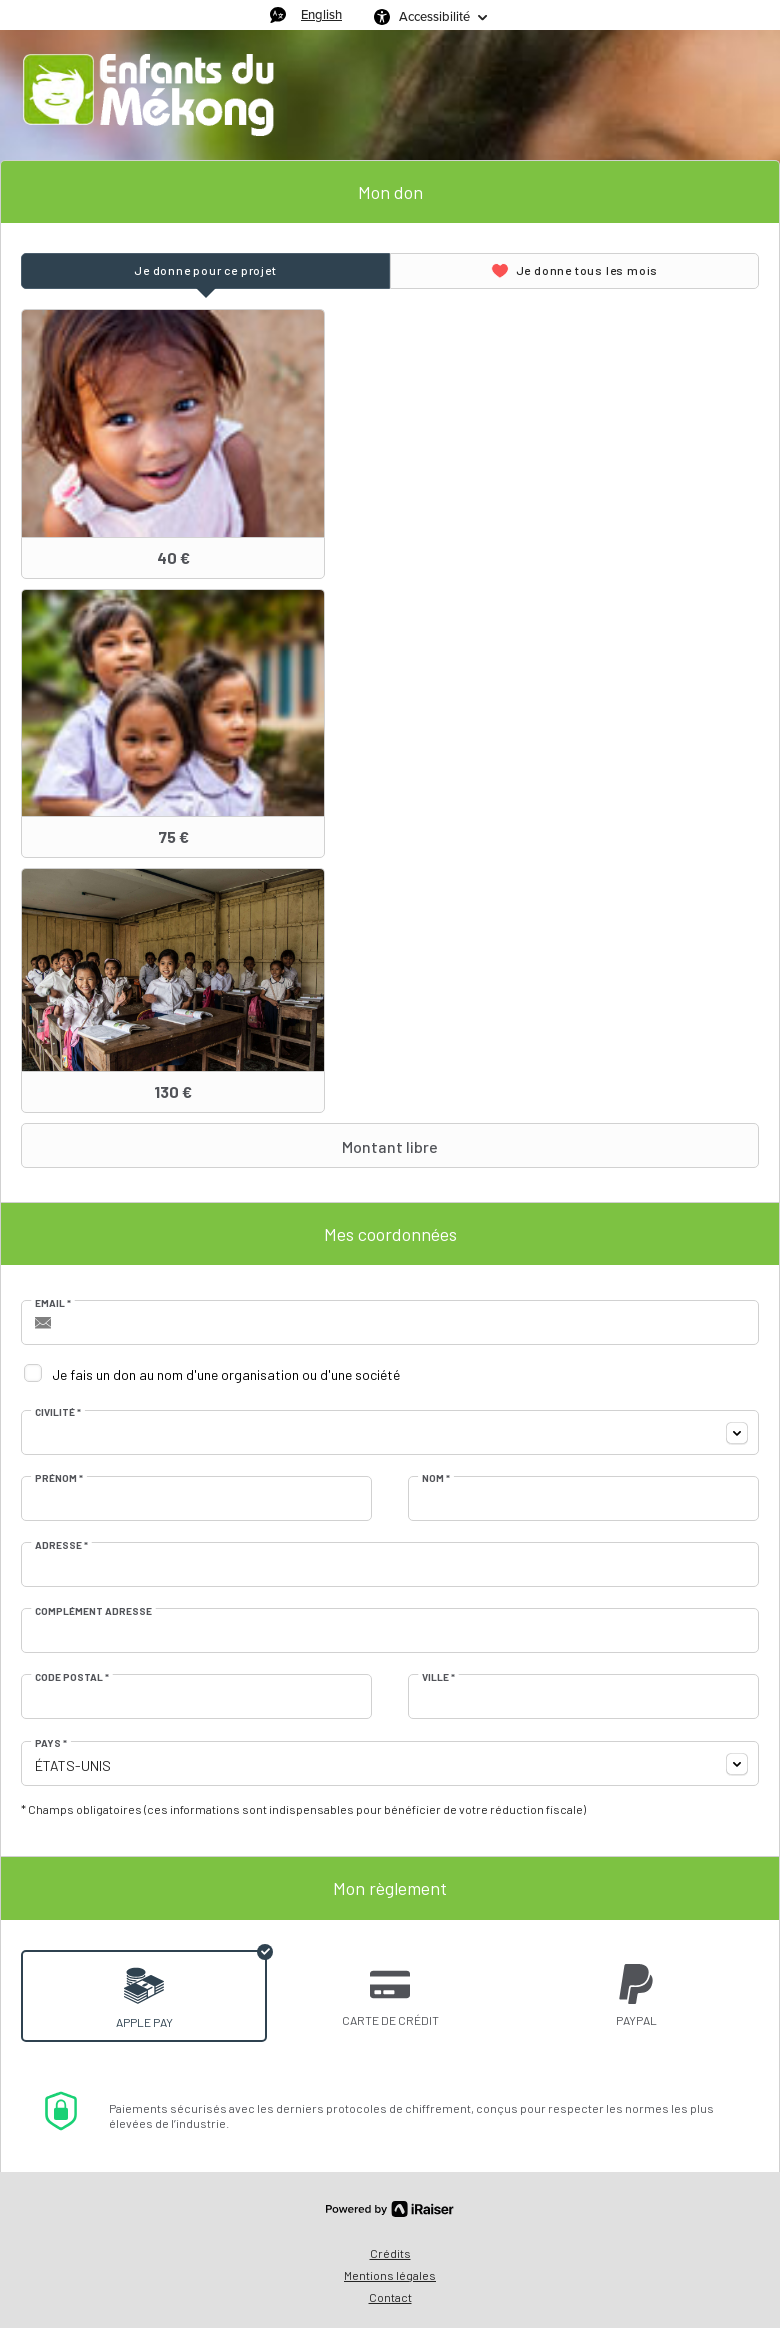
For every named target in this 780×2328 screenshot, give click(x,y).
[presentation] (205, 271)
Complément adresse (93, 1611)
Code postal (72, 1677)
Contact (390, 2297)
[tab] (205, 271)
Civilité (58, 1412)
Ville (438, 1677)
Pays (51, 1743)
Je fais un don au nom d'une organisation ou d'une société (226, 1374)
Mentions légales (390, 2275)
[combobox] (390, 1432)
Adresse (61, 1545)
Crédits (390, 2253)
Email (53, 1303)
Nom (436, 1478)
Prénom (59, 1478)
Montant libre (232, 1146)
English (321, 14)
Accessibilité (434, 16)
